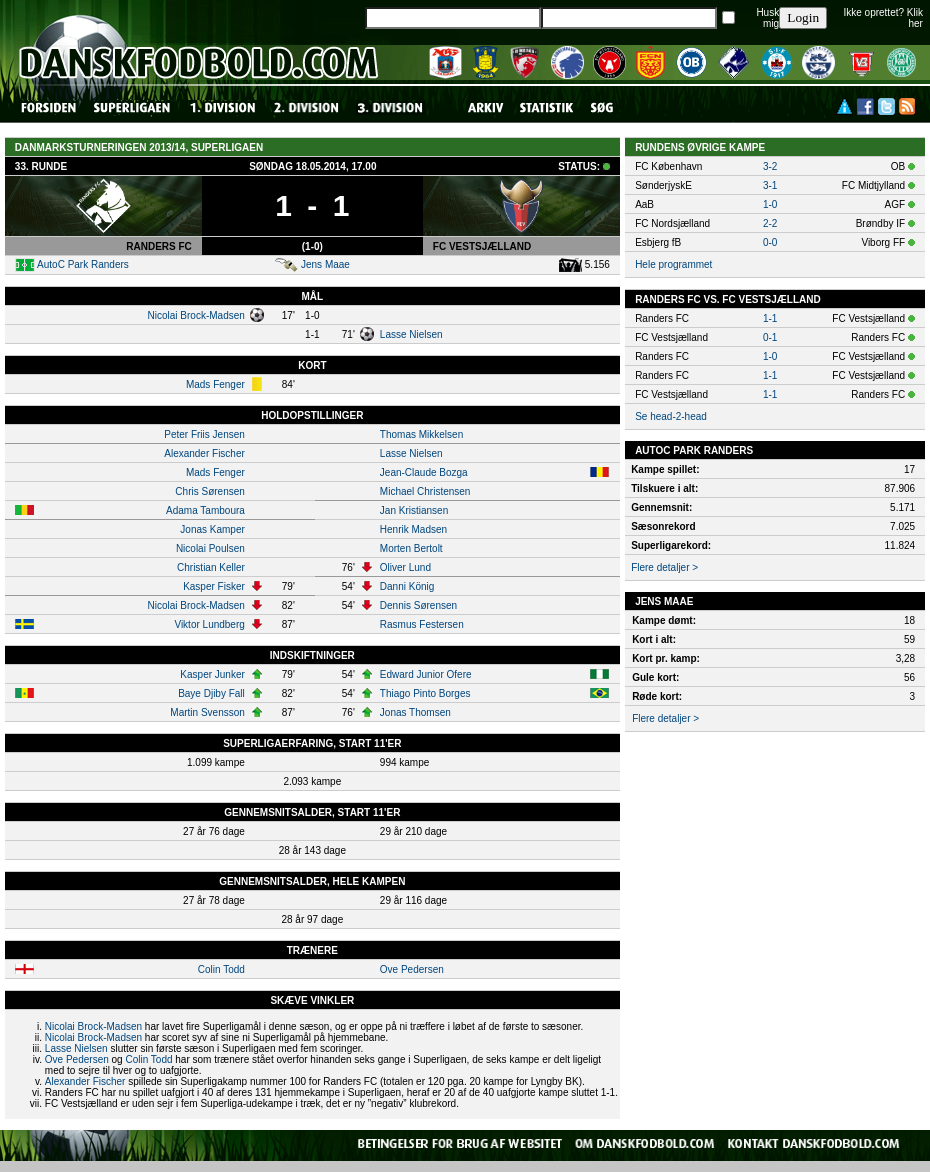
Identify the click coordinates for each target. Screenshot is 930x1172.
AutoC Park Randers (83, 264)
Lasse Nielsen (411, 334)
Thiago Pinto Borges (425, 693)
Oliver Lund (405, 567)
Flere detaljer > (664, 567)
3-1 (770, 185)
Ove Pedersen (412, 969)
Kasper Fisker (214, 586)
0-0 (770, 242)
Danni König (407, 586)
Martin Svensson (207, 712)
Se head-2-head (671, 416)
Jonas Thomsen (415, 712)
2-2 (770, 223)
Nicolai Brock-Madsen (196, 315)
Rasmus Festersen (422, 624)
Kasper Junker (212, 674)
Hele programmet (673, 264)
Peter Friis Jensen (204, 434)
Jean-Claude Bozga (424, 472)
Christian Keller (211, 567)
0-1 (770, 337)
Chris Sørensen (209, 491)
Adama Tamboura (205, 510)
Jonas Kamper (212, 529)
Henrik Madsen (413, 529)
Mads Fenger (215, 384)
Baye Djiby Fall (211, 693)
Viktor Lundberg (209, 624)
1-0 (770, 204)
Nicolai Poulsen (210, 548)
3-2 (770, 166)
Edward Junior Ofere (426, 674)
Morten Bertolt (411, 548)
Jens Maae (325, 264)
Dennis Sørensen (418, 605)
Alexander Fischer (204, 453)
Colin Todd (221, 969)
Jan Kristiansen (414, 510)
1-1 (770, 318)
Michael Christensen (425, 491)
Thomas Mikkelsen (421, 434)
